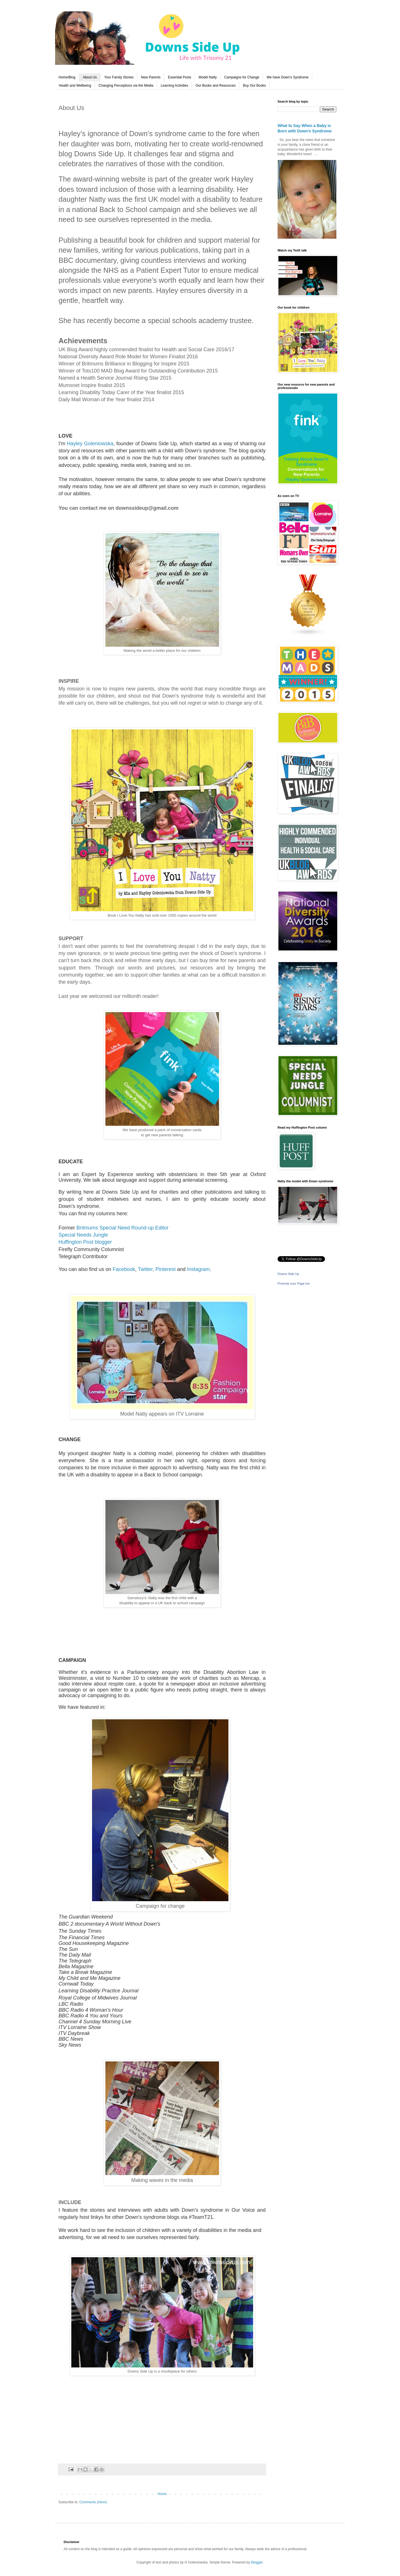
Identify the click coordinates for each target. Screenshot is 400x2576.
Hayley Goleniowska (90, 443)
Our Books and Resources (215, 86)
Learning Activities (174, 86)
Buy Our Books (254, 86)
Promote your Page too (294, 1283)
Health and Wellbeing (75, 86)
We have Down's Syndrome (288, 77)
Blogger (257, 2562)
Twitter (145, 1269)
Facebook (124, 1269)
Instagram (198, 1269)
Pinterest (165, 1269)
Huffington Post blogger (85, 1242)
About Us (90, 77)
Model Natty (208, 77)
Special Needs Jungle (83, 1235)
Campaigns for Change (241, 77)
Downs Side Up (288, 1273)
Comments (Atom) (93, 2502)
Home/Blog (67, 77)
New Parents (151, 77)
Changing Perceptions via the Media (126, 86)
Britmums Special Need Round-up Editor (122, 1228)
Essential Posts (179, 77)
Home (161, 2494)
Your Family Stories (119, 77)
